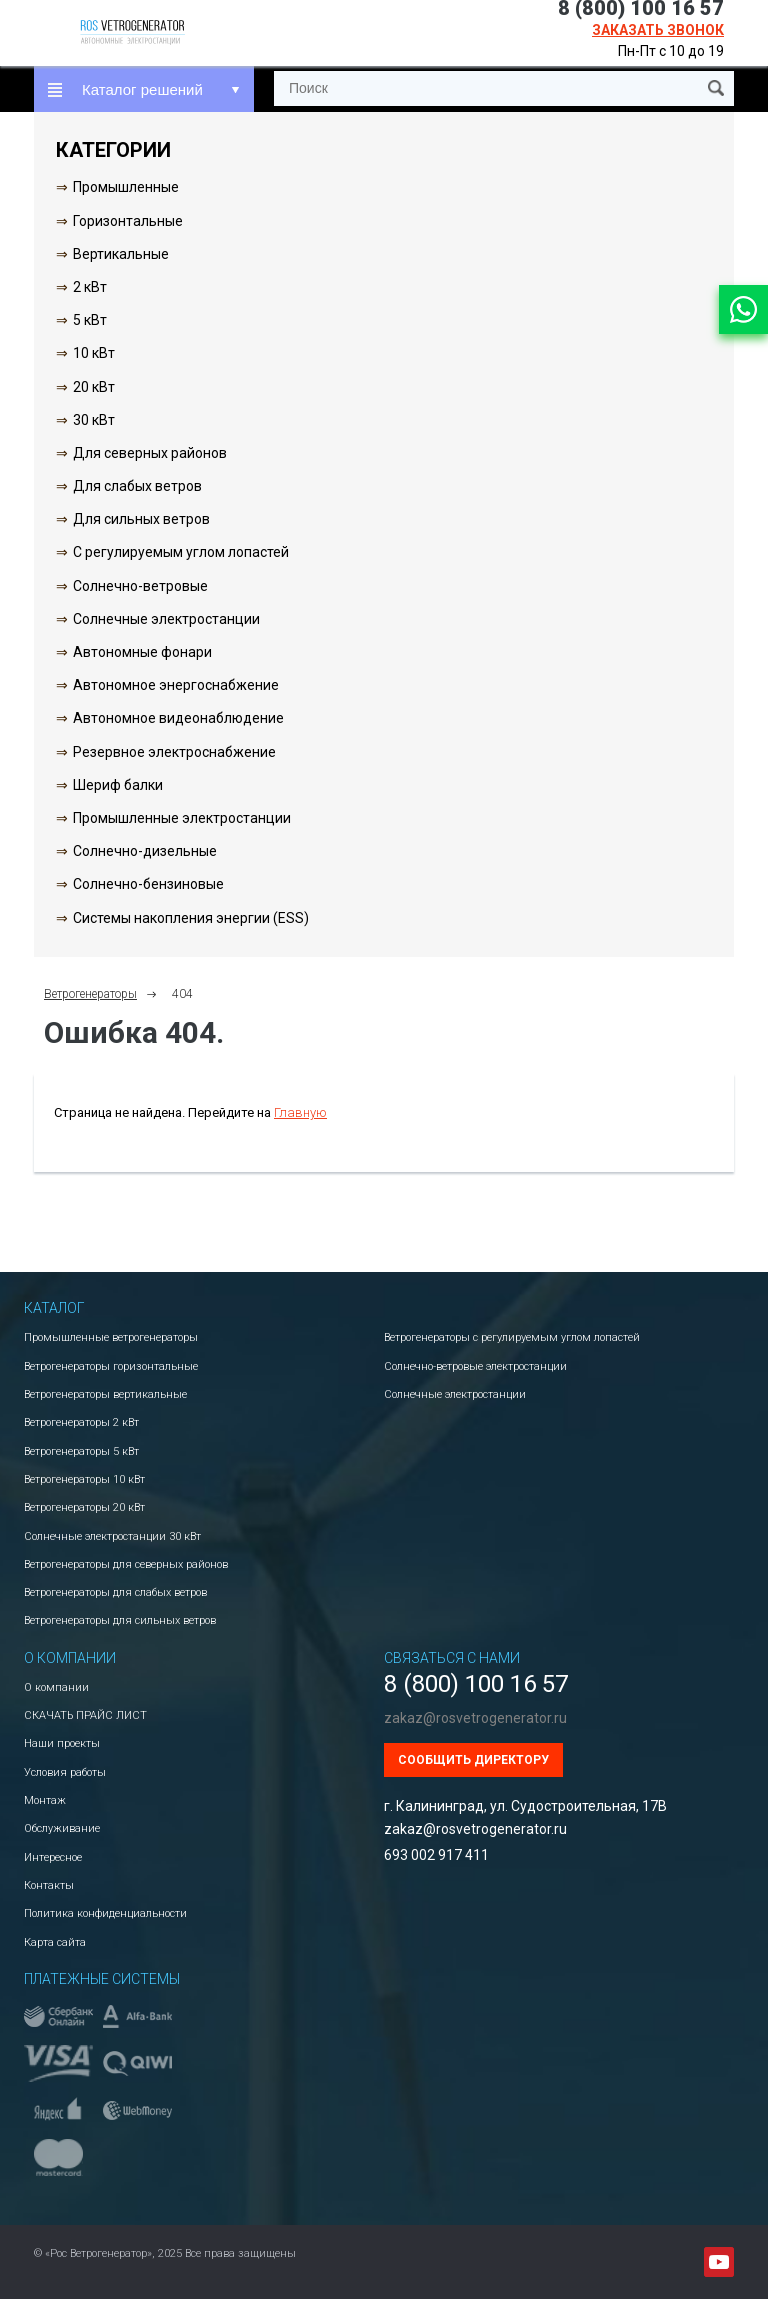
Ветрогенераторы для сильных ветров (120, 1620)
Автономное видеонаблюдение (178, 718)
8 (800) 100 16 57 (476, 1684)
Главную (300, 1112)
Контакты (49, 1885)
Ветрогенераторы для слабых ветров (115, 1592)
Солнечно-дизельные (145, 851)
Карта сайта (55, 1942)
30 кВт (94, 420)
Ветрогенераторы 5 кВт (81, 1451)
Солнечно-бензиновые (148, 884)
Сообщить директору (473, 1760)
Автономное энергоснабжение (176, 685)
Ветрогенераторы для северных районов (126, 1564)
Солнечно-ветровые (140, 586)
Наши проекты (62, 1743)
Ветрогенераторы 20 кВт (84, 1507)
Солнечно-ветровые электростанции (475, 1366)
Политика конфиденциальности (105, 1913)
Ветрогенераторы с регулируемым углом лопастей (512, 1337)
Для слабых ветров (137, 486)
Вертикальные (121, 254)
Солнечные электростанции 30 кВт (112, 1536)
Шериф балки (118, 785)
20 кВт (94, 387)
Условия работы (65, 1772)
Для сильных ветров (141, 519)
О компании (56, 1687)
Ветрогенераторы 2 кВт (81, 1422)
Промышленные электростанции (182, 818)
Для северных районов (150, 453)
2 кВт (90, 287)
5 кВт (90, 320)
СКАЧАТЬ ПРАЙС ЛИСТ (85, 1715)
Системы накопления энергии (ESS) (191, 918)
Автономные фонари (142, 652)
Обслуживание (62, 1828)
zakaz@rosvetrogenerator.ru (475, 1718)
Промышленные (126, 187)
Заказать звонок (658, 30)
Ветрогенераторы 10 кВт (84, 1479)
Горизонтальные (128, 221)
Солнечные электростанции (166, 619)
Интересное (53, 1857)
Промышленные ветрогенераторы (111, 1337)
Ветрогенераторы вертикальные (105, 1394)
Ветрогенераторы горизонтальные (111, 1366)
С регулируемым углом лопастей (181, 552)
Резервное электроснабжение (174, 752)
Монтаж (45, 1800)
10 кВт (94, 353)
